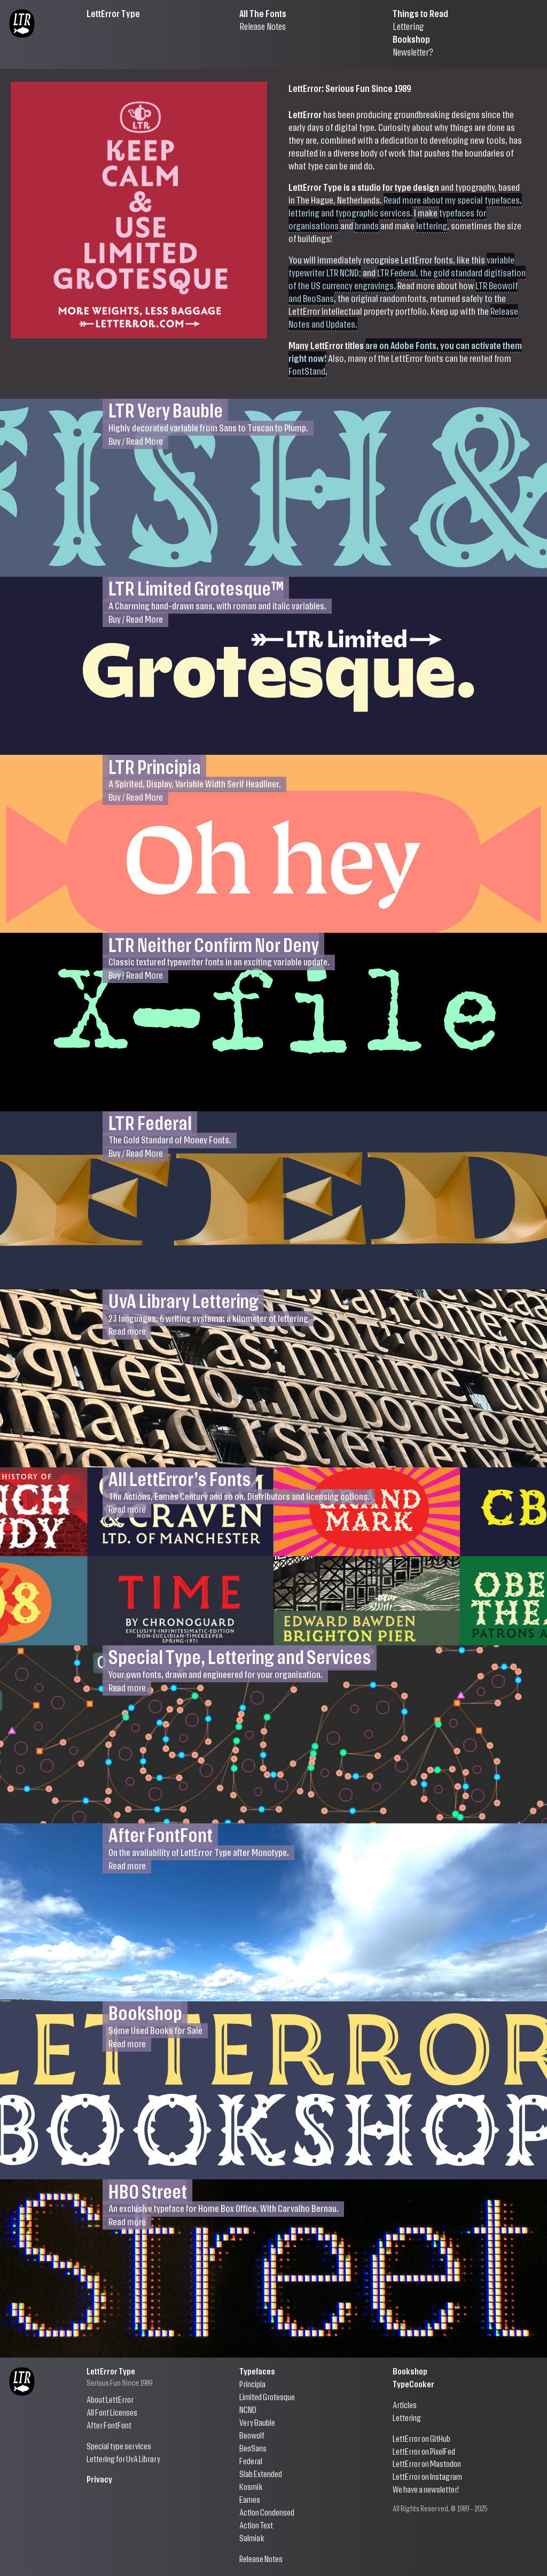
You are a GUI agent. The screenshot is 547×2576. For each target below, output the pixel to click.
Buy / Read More (135, 440)
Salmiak (251, 2537)
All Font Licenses (112, 2412)
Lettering (408, 26)
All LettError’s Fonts (179, 1478)
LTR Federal (150, 1122)
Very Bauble (257, 2422)
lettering (431, 225)
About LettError (110, 2399)
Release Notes (262, 26)
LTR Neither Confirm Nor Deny (213, 943)
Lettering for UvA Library (123, 2458)
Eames (249, 2499)
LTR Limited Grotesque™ (196, 587)
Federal (250, 2460)
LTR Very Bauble (165, 409)
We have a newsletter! (426, 2489)
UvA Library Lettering (183, 1300)
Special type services (119, 2445)
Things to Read (420, 13)
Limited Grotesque (267, 2396)
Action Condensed (266, 2512)
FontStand (306, 371)
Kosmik (251, 2486)
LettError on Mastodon (427, 2463)
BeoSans (253, 2448)
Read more (127, 1331)
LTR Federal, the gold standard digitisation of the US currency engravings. (407, 278)
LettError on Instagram (427, 2476)
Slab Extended (260, 2473)
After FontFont (160, 1834)
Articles (405, 2404)
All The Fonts (262, 13)
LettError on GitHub (421, 2438)
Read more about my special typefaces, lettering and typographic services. (405, 206)
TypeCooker (413, 2383)
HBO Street (147, 2190)
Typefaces (257, 2371)
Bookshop (411, 39)
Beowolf (251, 2435)
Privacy (99, 2479)
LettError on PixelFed (424, 2451)
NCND (247, 2409)
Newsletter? (413, 52)
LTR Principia (154, 765)
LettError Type (113, 13)
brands (367, 225)
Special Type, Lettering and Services (239, 1656)
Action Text (256, 2524)
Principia (252, 2383)
